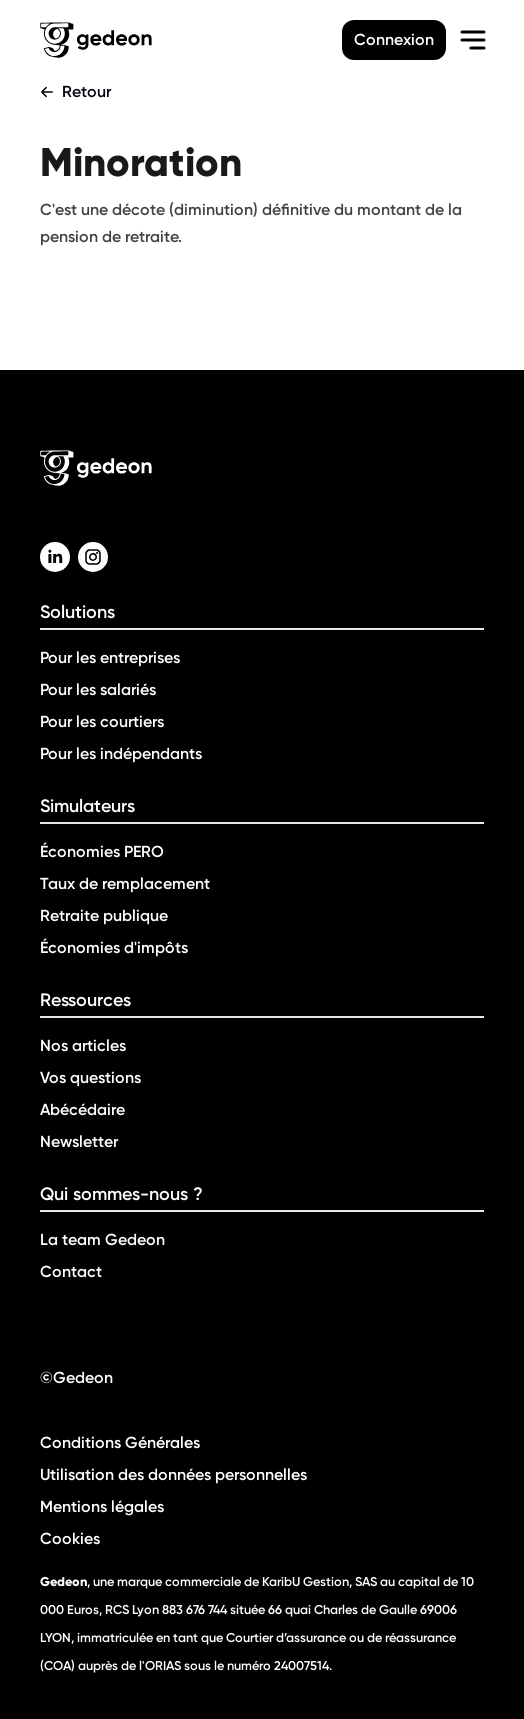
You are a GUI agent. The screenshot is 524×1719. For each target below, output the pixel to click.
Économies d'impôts (114, 947)
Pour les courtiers (102, 721)
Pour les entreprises (110, 657)
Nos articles (83, 1045)
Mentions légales (102, 1506)
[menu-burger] (473, 40)
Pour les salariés (98, 689)
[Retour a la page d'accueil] (191, 40)
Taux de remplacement (125, 883)
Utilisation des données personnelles (173, 1474)
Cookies (70, 1538)
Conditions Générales (120, 1442)
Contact (71, 1271)
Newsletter (79, 1141)
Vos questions (90, 1077)
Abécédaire (82, 1109)
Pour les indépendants (121, 753)
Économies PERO (102, 851)
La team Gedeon (102, 1239)
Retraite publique (104, 915)
